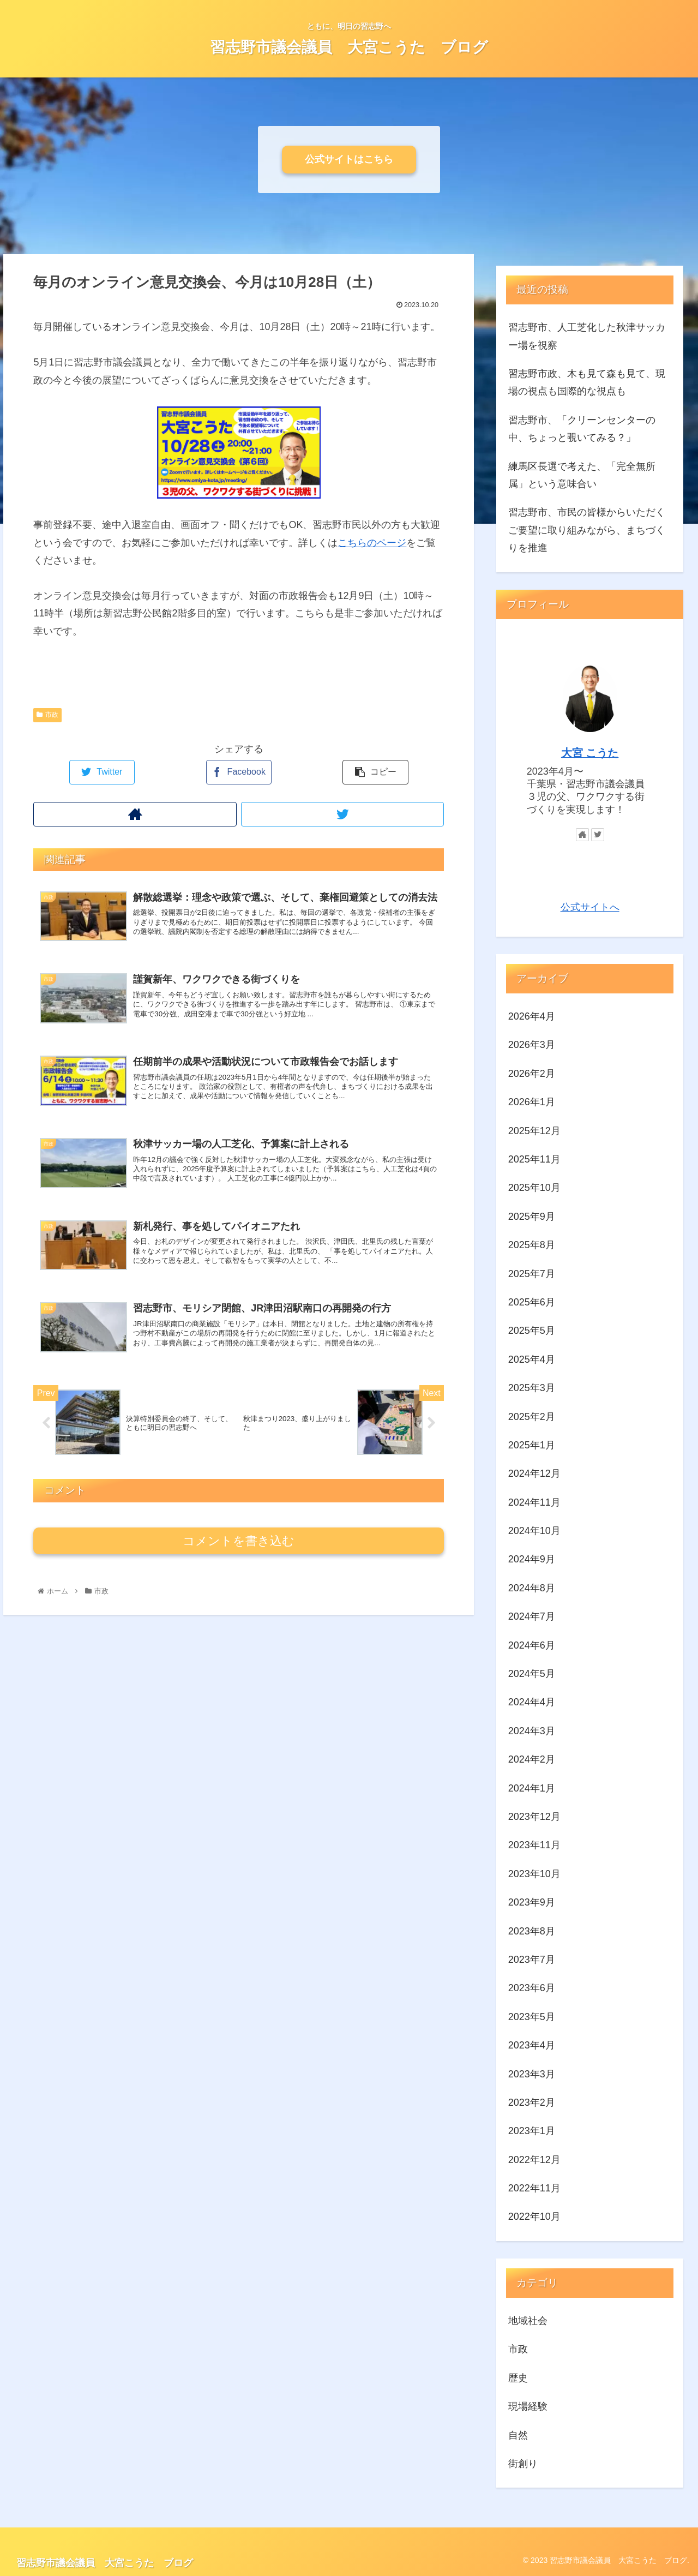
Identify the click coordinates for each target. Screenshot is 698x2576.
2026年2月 (531, 1073)
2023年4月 (531, 2045)
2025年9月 (531, 1216)
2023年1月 (531, 2130)
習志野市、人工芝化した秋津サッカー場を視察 (586, 336)
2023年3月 (531, 2074)
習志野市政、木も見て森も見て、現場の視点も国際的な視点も (586, 382)
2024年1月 (531, 1788)
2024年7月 (531, 1616)
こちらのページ (372, 542)
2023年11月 (534, 1845)
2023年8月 (531, 1931)
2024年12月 (534, 1473)
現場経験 (527, 2406)
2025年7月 (531, 1273)
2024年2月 (531, 1759)
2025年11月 (534, 1159)
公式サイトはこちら (349, 159)
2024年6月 (531, 1645)
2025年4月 (531, 1359)
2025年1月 (531, 1445)
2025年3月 (531, 1387)
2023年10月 (534, 1873)
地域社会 (527, 2320)
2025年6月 (531, 1302)
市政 (47, 714)
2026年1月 (531, 1102)
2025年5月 (531, 1330)
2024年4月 (531, 1702)
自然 (518, 2435)
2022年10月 (534, 2216)
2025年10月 (534, 1187)
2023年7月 (531, 1959)
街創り (523, 2463)
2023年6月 (531, 1987)
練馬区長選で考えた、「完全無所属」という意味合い (581, 475)
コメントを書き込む (238, 1562)
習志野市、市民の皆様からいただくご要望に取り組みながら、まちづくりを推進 (586, 530)
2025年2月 (531, 1416)
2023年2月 (531, 2102)
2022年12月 (534, 2159)
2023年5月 (531, 2016)
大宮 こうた (590, 753)
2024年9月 (531, 1559)
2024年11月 (534, 1502)
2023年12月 (534, 1816)
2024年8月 (531, 1588)
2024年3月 (531, 1731)
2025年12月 (534, 1130)
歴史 (518, 2378)
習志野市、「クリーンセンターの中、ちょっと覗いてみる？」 (581, 429)
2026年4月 (531, 1016)
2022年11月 (534, 2188)
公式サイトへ (590, 907)
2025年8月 (531, 1244)
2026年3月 (531, 1044)
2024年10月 (534, 1530)
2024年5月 (531, 1673)
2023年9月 (531, 1902)
